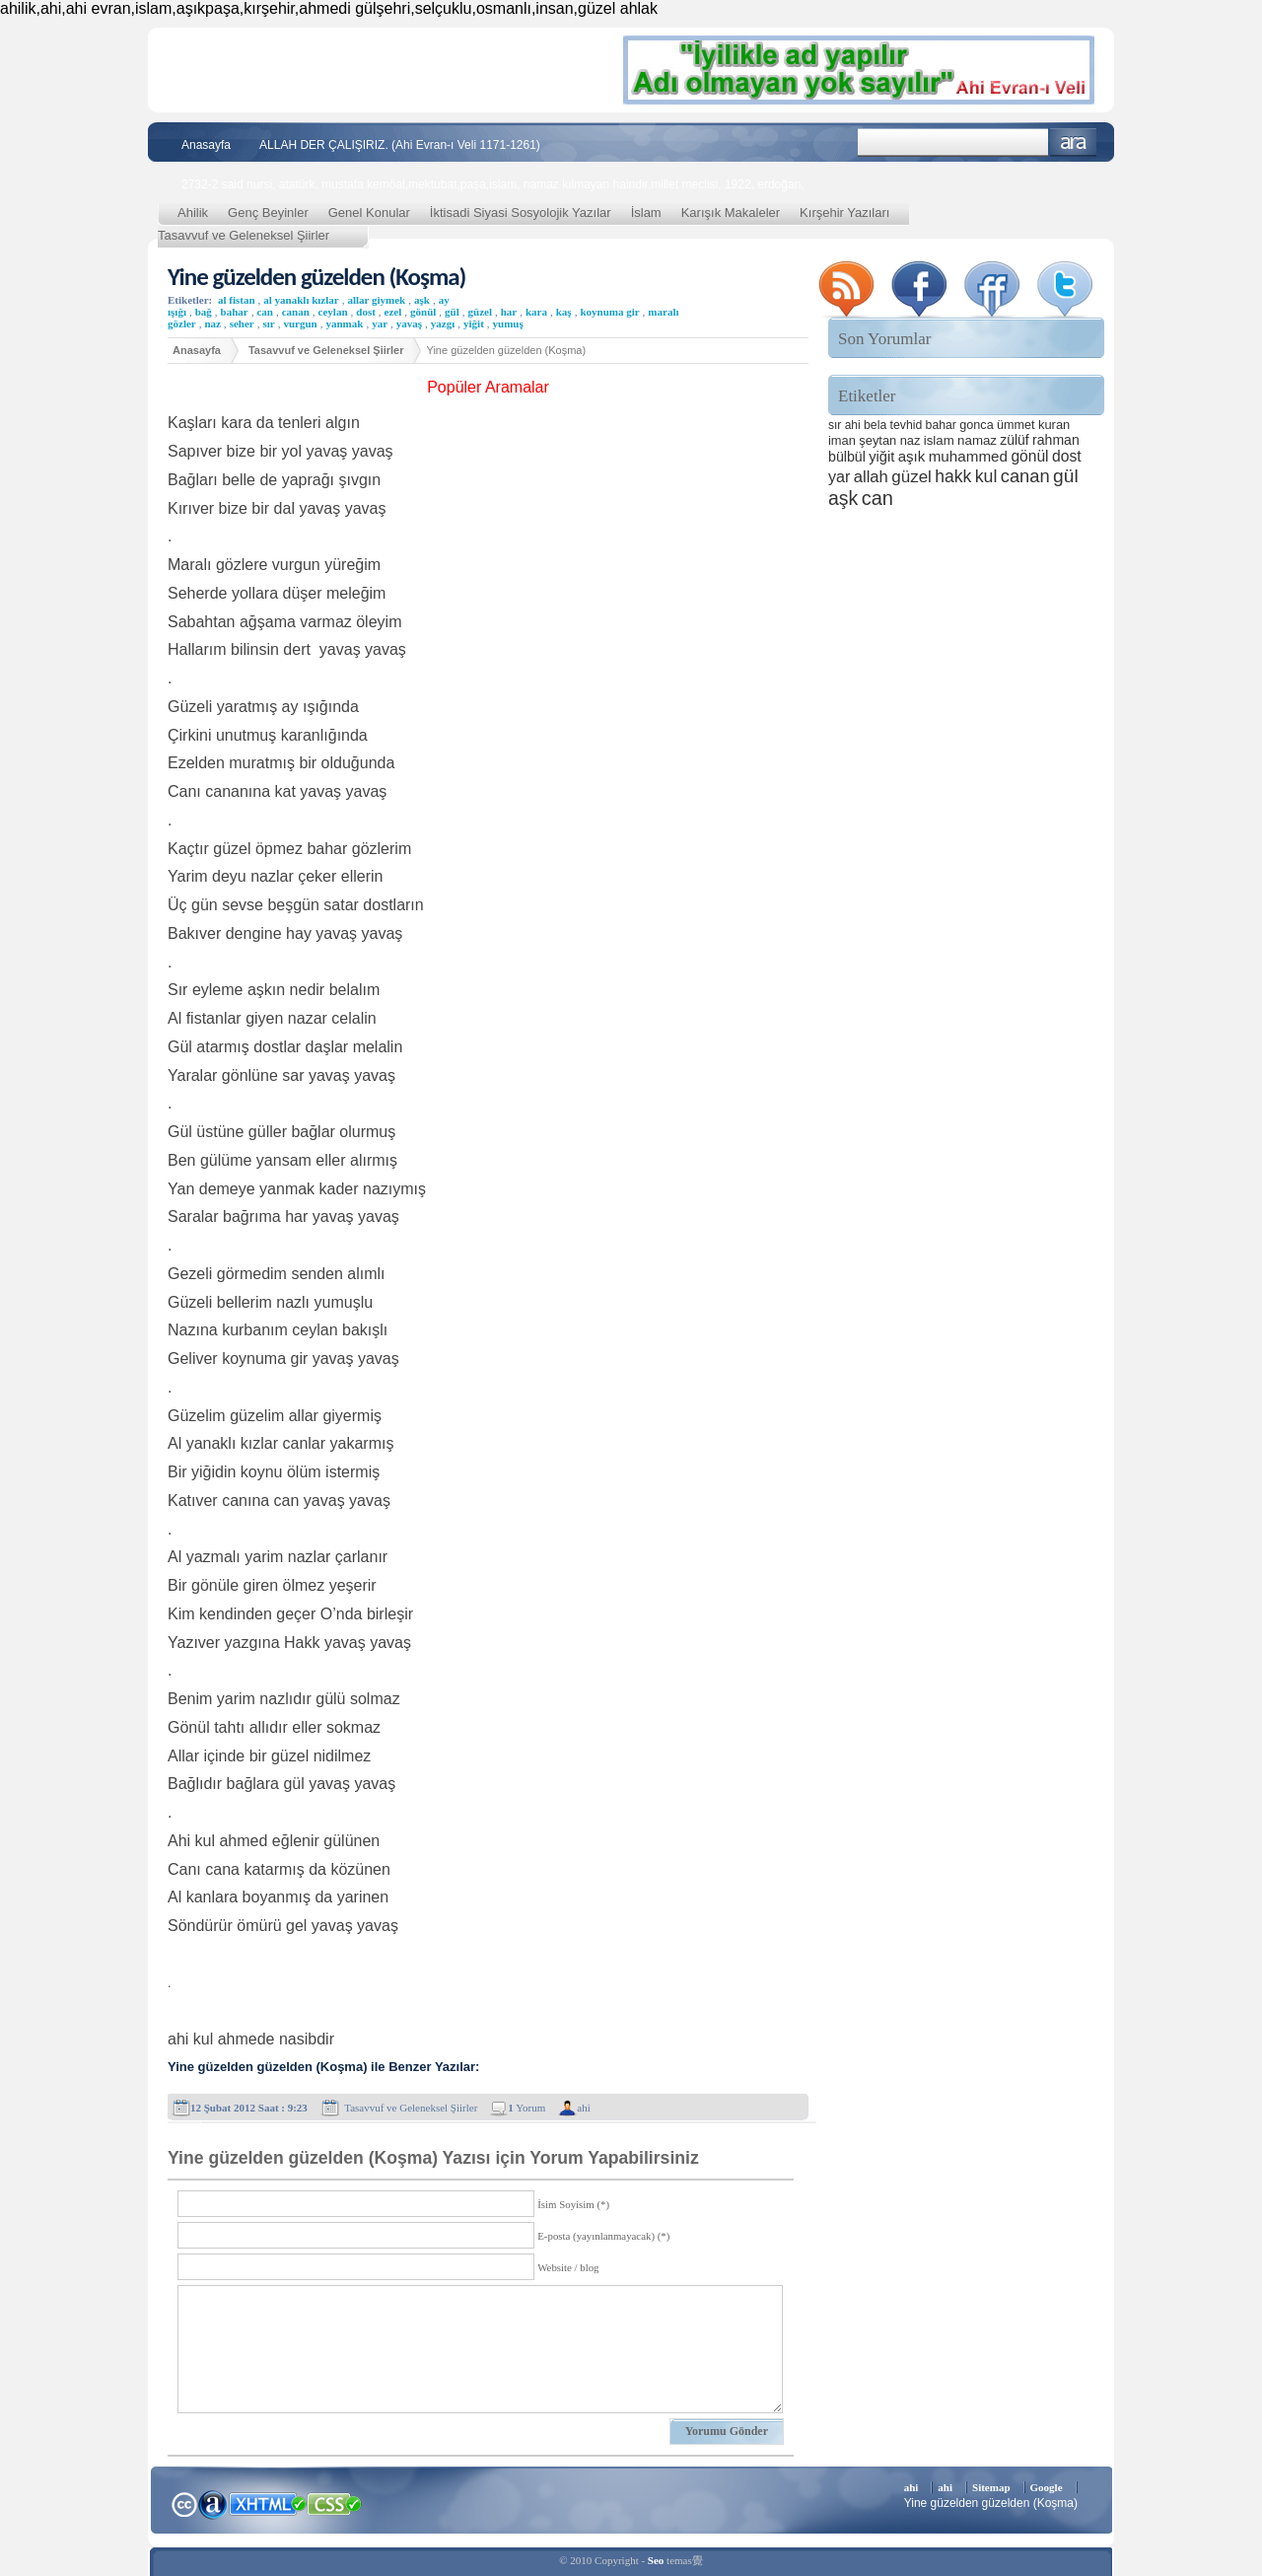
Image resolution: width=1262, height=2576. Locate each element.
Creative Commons (184, 2502)
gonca (976, 425)
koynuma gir (609, 312)
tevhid (906, 425)
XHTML (267, 2502)
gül (452, 312)
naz (212, 323)
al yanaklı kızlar (300, 300)
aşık (912, 456)
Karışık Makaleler (730, 212)
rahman (1056, 440)
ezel (393, 312)
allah (871, 476)
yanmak (344, 323)
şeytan (877, 440)
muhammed (968, 456)
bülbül (847, 457)
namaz (977, 440)
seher (242, 323)
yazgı (443, 323)
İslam (646, 212)
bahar (234, 312)
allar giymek (376, 300)
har (509, 312)
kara (536, 312)
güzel (480, 312)
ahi (583, 2107)
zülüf (1014, 440)
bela (875, 425)
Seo (656, 2560)
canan (296, 312)
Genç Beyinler (268, 212)
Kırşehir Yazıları (844, 212)
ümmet (1016, 425)
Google (1046, 2487)
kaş (564, 312)
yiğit (473, 323)
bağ (203, 312)
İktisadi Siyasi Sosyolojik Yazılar (520, 212)
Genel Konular (369, 212)
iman (842, 440)
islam (939, 440)
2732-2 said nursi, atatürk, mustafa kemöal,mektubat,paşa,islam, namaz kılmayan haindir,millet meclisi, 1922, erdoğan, (493, 184)
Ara (1073, 142)
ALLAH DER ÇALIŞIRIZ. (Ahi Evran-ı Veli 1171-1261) (399, 145)
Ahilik (192, 212)
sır (269, 323)
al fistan (236, 300)
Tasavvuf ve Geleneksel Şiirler (243, 235)
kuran (1054, 424)
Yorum (526, 2107)
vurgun (299, 323)
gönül (423, 312)
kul (986, 476)
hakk (953, 476)
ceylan (333, 312)
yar (379, 323)
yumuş (508, 323)
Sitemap (991, 2487)
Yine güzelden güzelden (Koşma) (316, 276)
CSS (335, 2503)
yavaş (409, 323)
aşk (422, 300)
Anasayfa (206, 145)
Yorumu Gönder (726, 2431)
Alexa (213, 2504)
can (264, 312)
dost (366, 312)
